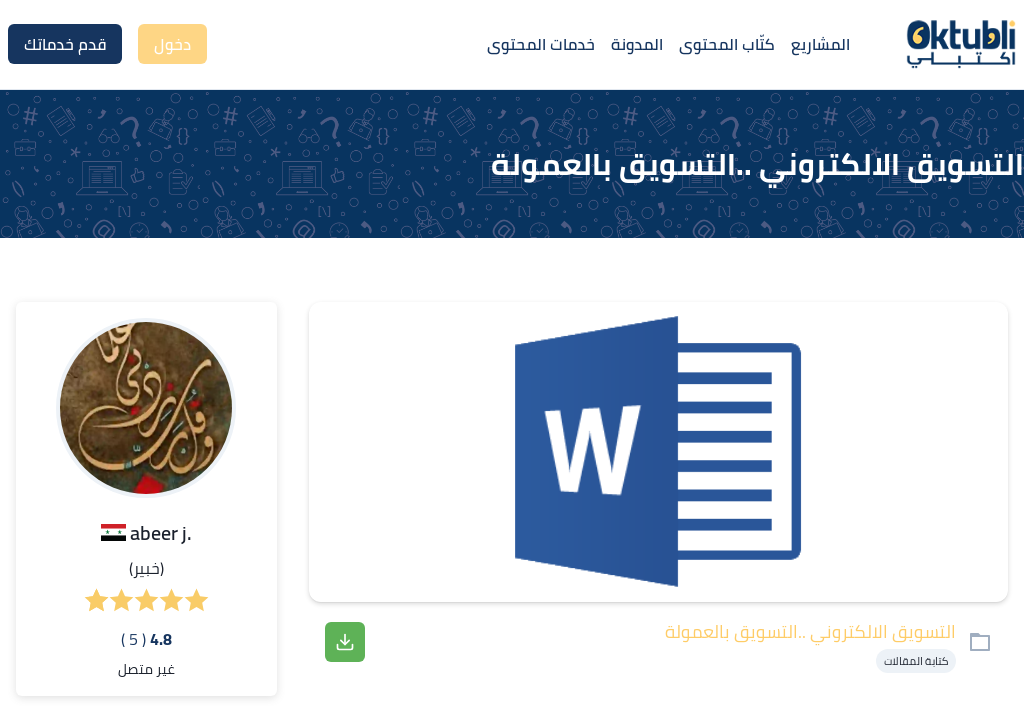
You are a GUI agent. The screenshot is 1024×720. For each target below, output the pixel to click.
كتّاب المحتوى (727, 44)
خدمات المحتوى (541, 44)
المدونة (637, 44)
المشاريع (820, 44)
